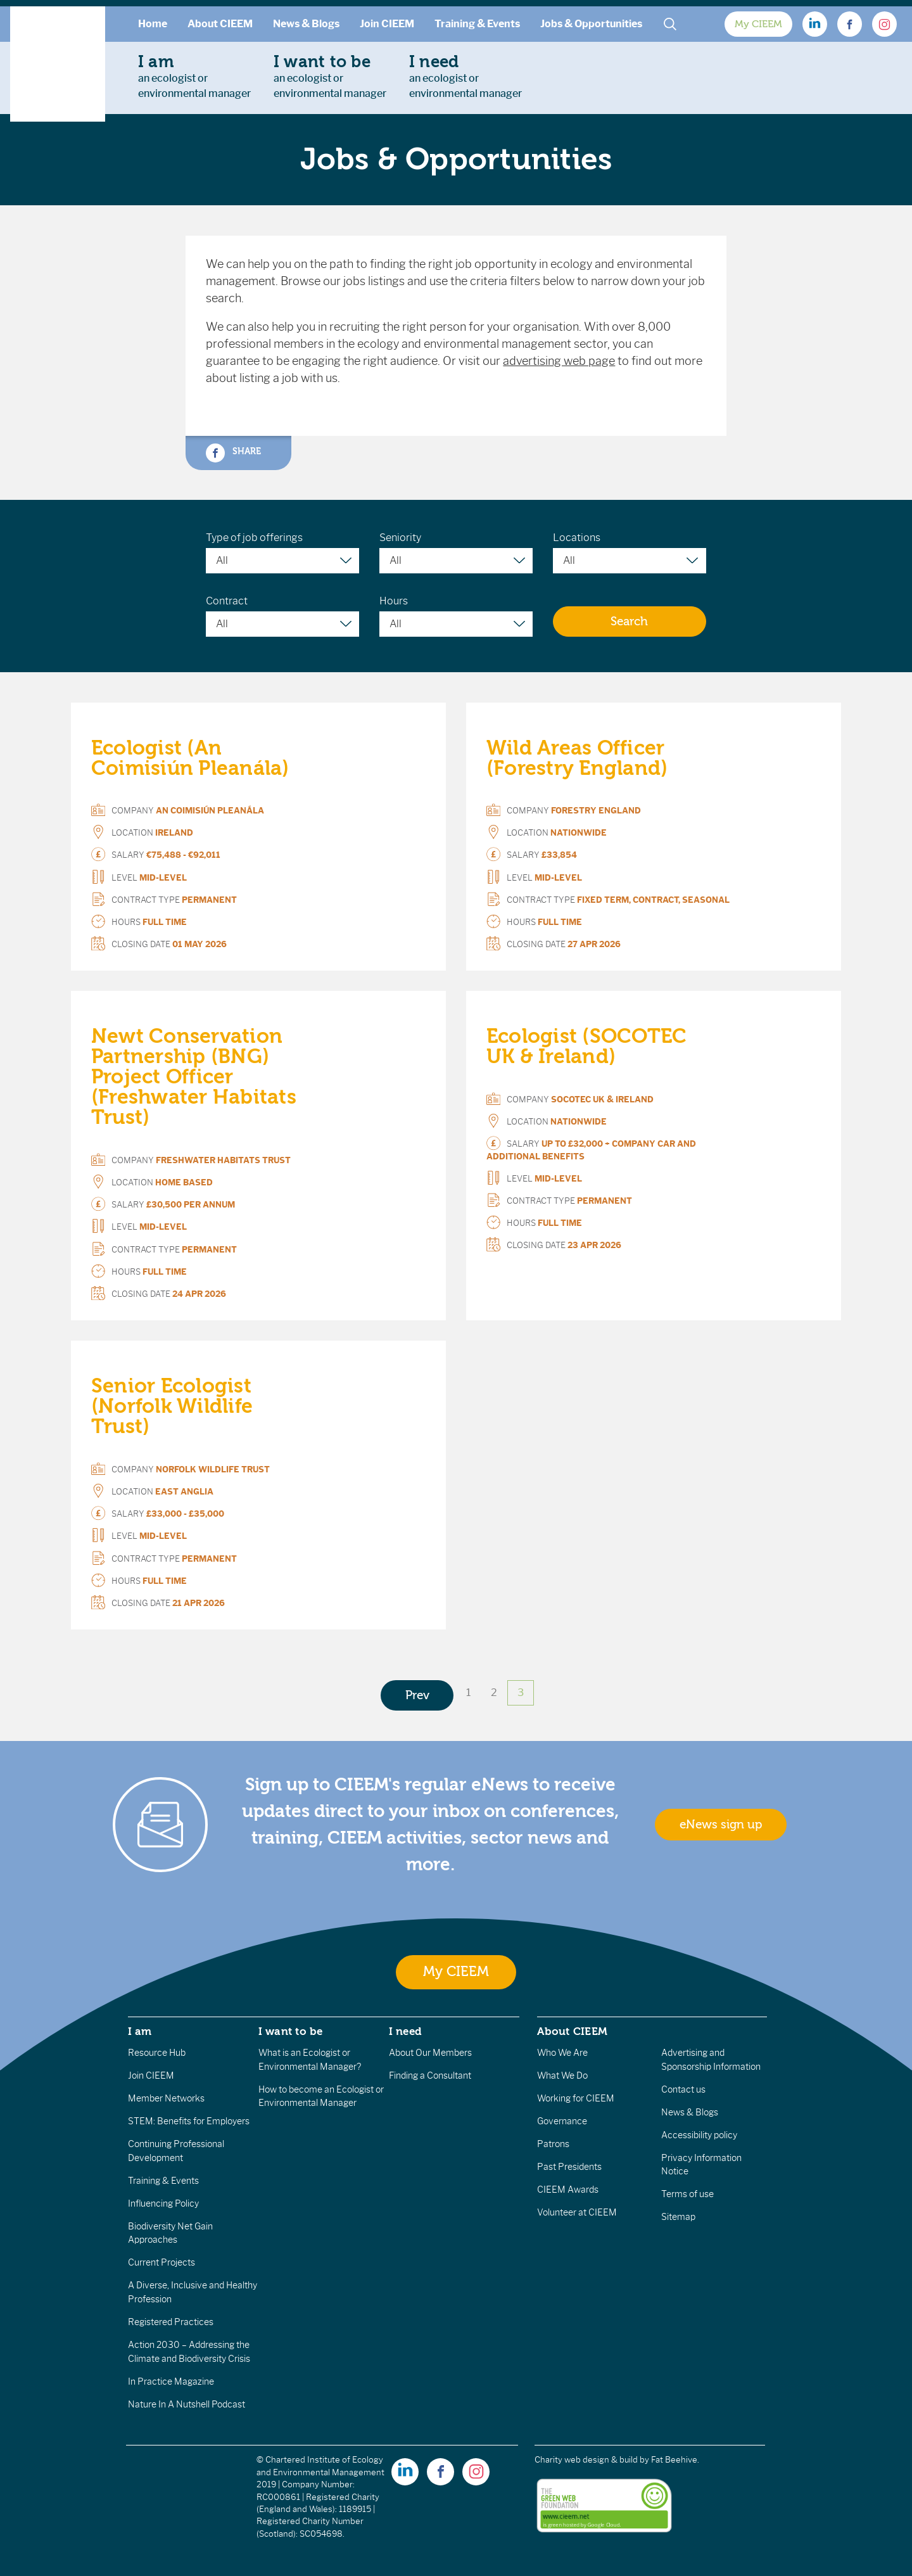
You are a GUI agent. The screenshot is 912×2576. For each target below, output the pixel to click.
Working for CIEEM (575, 2098)
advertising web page (559, 361)
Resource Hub (157, 2052)
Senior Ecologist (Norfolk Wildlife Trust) (172, 1406)
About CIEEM (220, 24)
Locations (576, 538)
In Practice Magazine (171, 2381)
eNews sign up (721, 1825)
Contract (227, 601)
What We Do (562, 2075)
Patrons (553, 2144)
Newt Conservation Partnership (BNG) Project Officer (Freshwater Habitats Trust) (193, 1076)
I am (140, 2031)
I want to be (290, 2031)
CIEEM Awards (567, 2189)
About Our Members (430, 2052)
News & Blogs (306, 24)
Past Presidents (569, 2166)
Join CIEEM (387, 24)
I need (405, 2031)
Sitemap (678, 2216)
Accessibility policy (699, 2135)
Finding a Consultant (430, 2075)
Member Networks (166, 2098)
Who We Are (562, 2052)
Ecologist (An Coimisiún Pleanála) (190, 758)
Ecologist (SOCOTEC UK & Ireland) (586, 1046)
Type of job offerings (254, 538)
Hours (393, 601)
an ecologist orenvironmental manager (194, 76)
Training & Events (477, 24)
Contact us (683, 2089)
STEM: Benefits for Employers (189, 2121)
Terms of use (687, 2194)
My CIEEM (758, 24)
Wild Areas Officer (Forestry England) (577, 758)
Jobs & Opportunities (591, 24)
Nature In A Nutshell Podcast (186, 2404)
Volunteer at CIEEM (577, 2212)
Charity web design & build (586, 2459)
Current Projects (161, 2262)
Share (233, 452)
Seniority (400, 538)
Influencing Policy (163, 2203)
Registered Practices (170, 2322)
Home (152, 24)
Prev (417, 1695)
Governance (562, 2121)
